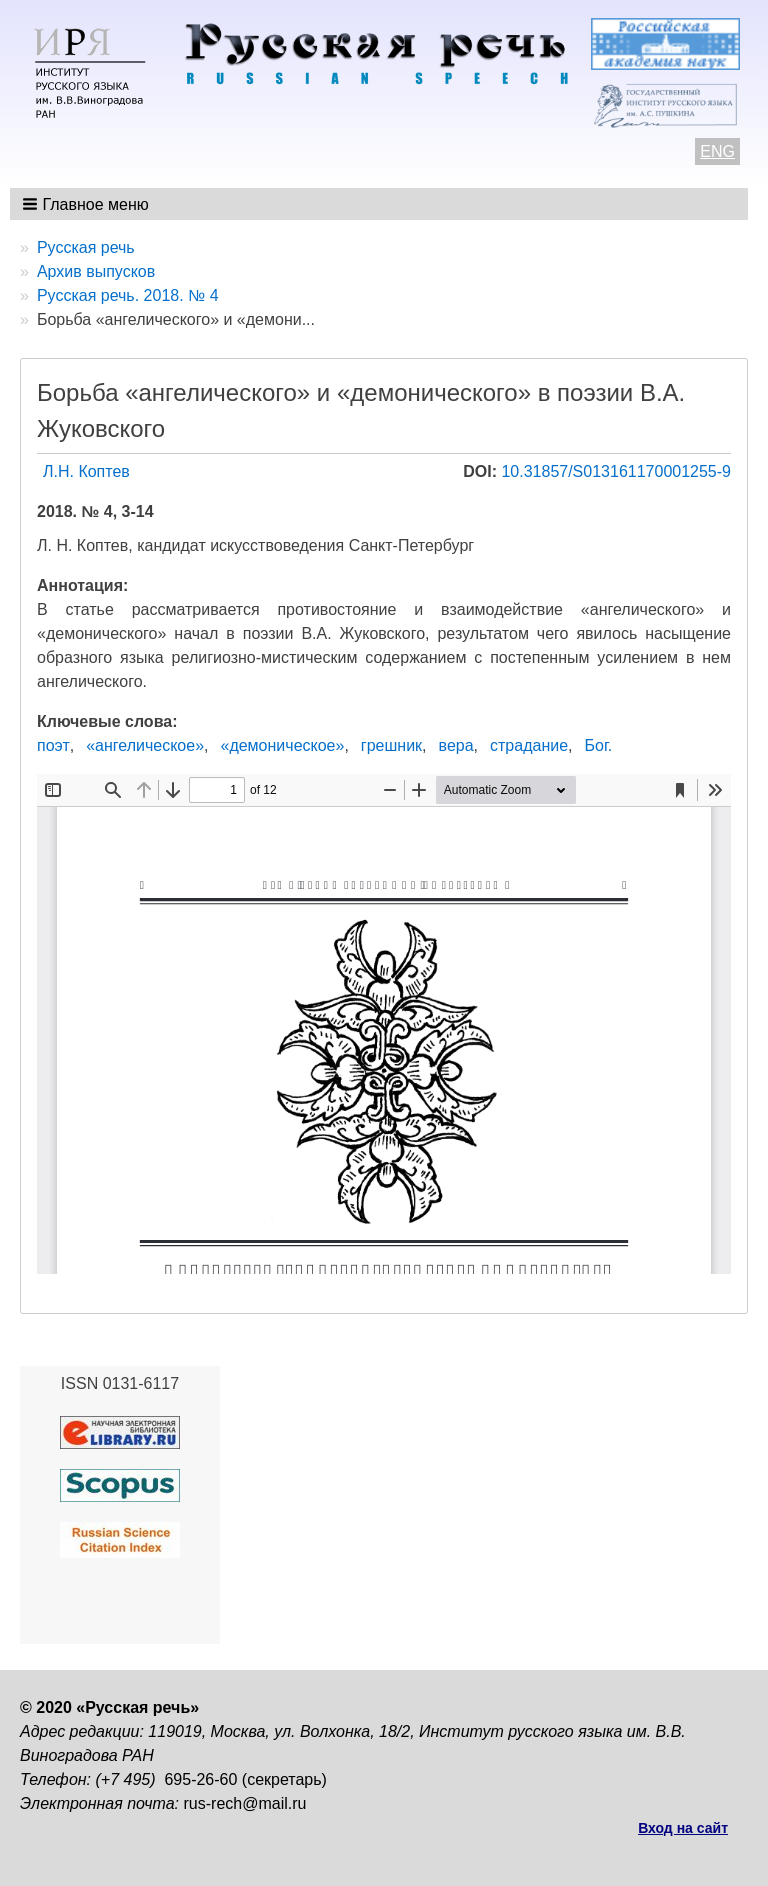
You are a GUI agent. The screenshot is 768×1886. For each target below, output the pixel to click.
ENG (717, 151)
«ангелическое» (145, 745)
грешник (391, 745)
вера (456, 745)
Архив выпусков (96, 271)
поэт (53, 745)
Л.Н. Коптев (86, 471)
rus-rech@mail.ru (245, 1803)
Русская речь (86, 247)
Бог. (599, 745)
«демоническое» (282, 745)
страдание (529, 745)
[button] (87, 204)
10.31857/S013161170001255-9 (616, 471)
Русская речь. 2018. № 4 (128, 295)
